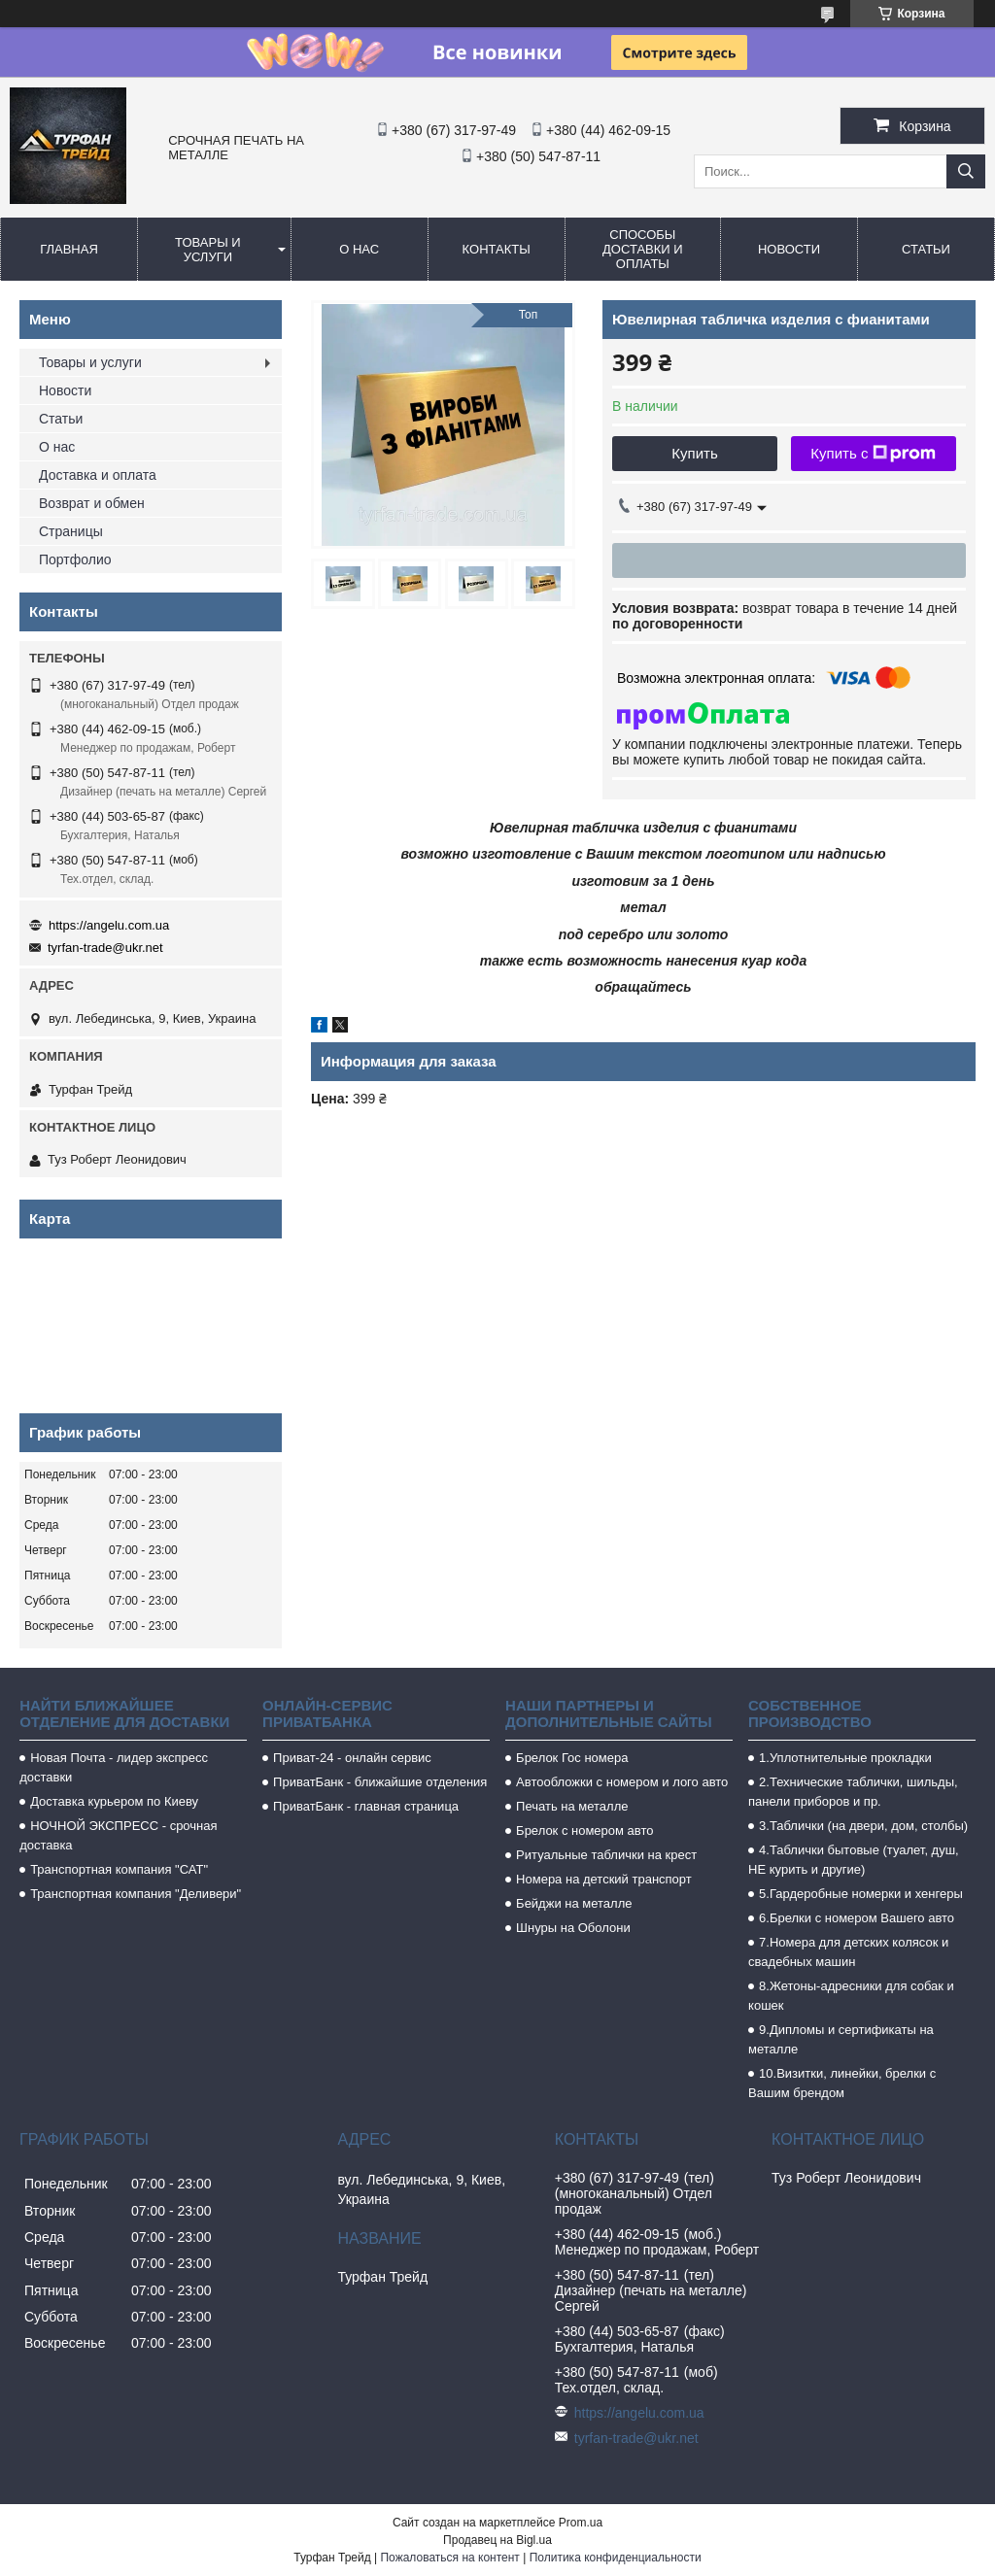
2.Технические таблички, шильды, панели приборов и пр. (853, 1792)
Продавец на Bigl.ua (497, 2540)
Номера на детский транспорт (604, 1879)
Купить (694, 453)
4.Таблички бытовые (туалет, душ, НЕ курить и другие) (853, 1860)
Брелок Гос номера (572, 1757)
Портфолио (75, 559)
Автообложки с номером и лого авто (622, 1782)
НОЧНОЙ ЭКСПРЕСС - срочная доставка (118, 1835)
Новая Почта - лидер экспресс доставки (113, 1767)
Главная (69, 249)
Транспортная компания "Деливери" (135, 1893)
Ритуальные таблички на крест (606, 1854)
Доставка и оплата (97, 475)
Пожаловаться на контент (449, 2557)
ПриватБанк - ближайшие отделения (380, 1782)
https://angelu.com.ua (109, 925)
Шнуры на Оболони (573, 1927)
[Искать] (965, 171)
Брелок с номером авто (584, 1830)
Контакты (497, 249)
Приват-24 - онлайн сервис (352, 1757)
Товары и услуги (208, 249)
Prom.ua (580, 2522)
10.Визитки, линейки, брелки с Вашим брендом (842, 2083)
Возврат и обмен (92, 503)
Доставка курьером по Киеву (114, 1801)
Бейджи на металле (574, 1903)
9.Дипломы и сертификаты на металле (841, 2039)
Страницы (71, 531)
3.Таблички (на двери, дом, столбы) (863, 1825)
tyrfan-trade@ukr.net (105, 947)
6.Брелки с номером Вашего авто (856, 1918)
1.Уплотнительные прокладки (845, 1757)
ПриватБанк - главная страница (366, 1806)
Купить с (873, 453)
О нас (359, 249)
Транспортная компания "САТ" (119, 1869)
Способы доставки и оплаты (642, 249)
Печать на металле (572, 1806)
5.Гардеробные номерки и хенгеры (861, 1893)
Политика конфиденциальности (616, 2557)
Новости (789, 249)
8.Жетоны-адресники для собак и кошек (851, 1996)
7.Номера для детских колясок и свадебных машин (848, 1952)
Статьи (926, 249)
